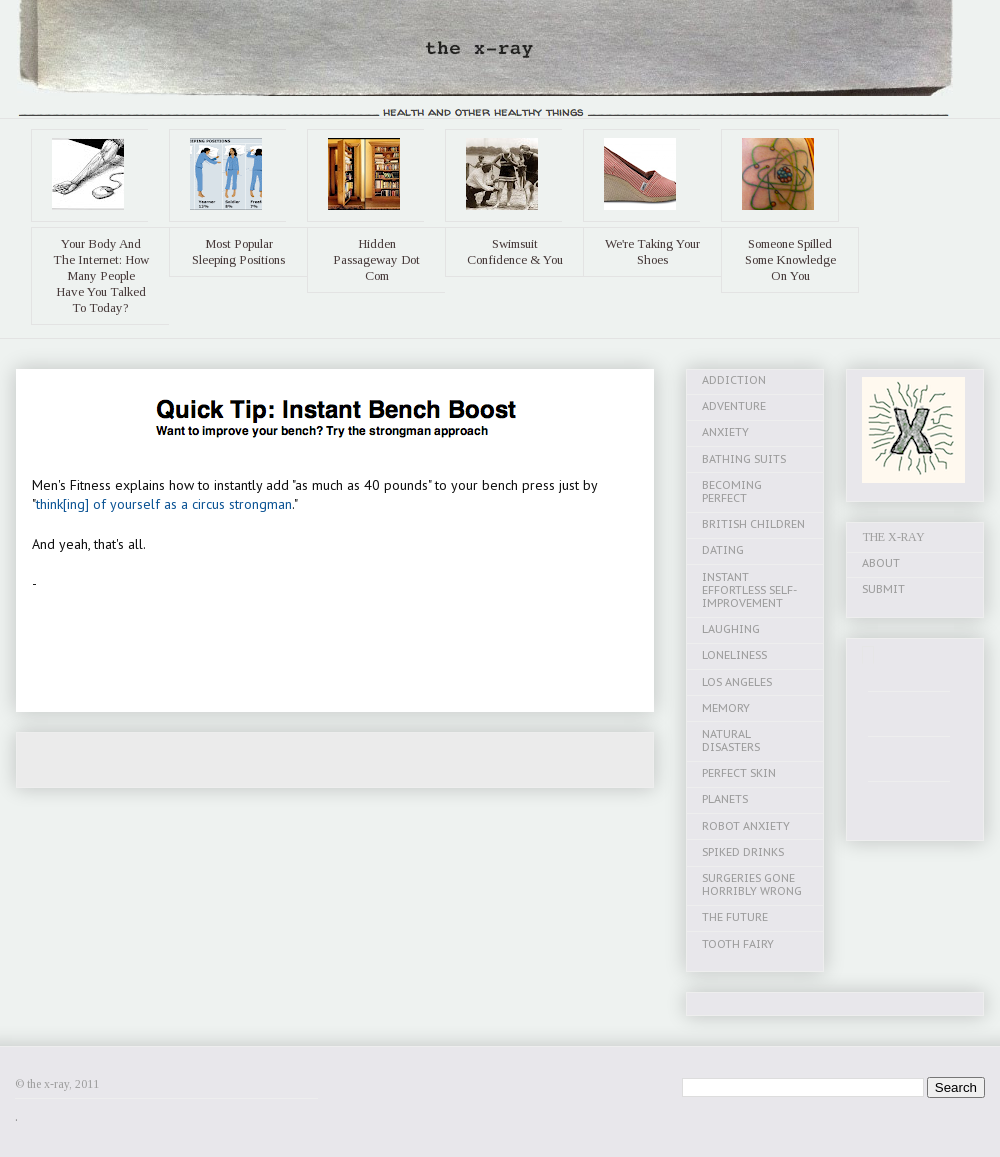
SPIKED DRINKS (743, 852)
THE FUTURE (735, 917)
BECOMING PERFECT (732, 491)
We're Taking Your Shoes (652, 251)
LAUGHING (731, 629)
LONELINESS (734, 655)
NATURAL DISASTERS (731, 740)
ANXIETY (725, 432)
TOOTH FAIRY (738, 944)
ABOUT (881, 563)
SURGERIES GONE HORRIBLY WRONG (752, 884)
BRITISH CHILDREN (753, 524)
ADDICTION (734, 380)
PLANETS (725, 799)
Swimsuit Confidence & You (515, 251)
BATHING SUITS (744, 459)
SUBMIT (883, 589)
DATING (723, 550)
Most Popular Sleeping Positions (238, 251)
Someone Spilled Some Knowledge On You (790, 259)
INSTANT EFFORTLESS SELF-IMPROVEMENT (749, 590)
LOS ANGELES (737, 682)
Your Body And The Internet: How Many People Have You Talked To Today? (101, 275)
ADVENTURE (734, 406)
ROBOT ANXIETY (746, 826)
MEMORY (726, 708)
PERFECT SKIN (739, 773)
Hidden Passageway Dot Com (376, 259)
